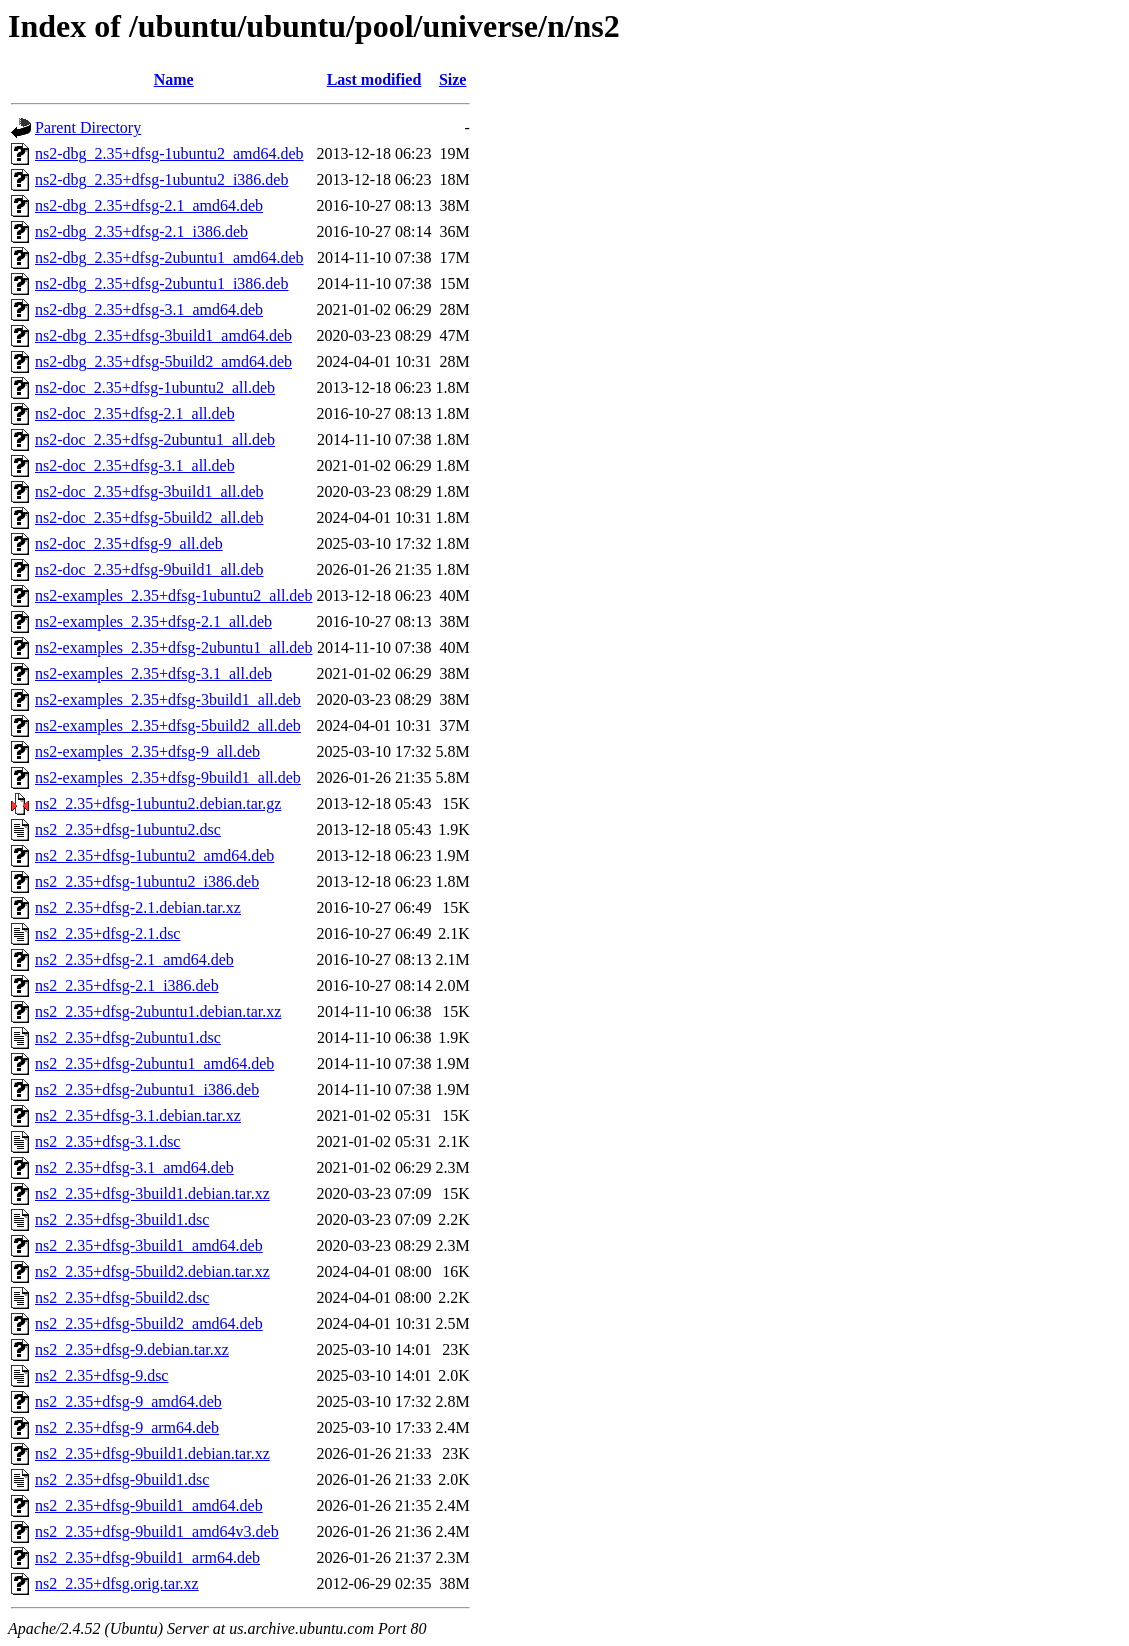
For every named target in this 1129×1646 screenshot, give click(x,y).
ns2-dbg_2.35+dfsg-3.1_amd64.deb (149, 309)
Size (453, 79)
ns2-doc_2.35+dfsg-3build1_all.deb (149, 491)
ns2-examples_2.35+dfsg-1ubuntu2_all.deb (173, 595)
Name (174, 79)
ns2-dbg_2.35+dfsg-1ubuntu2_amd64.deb (169, 153)
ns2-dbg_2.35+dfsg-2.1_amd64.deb (149, 205)
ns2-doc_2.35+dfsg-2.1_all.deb (135, 413)
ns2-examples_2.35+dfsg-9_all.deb (147, 751)
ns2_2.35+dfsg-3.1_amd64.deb (134, 1167)
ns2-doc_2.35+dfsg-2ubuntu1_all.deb (155, 439)
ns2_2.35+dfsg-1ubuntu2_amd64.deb (154, 855)
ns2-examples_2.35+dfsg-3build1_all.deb (168, 699)
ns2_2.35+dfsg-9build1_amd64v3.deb (157, 1531)
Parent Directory (88, 127)
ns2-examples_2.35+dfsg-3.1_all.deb (153, 673)
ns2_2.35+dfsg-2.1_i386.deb (127, 985)
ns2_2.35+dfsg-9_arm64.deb (127, 1427)
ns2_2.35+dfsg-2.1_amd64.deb (134, 959)
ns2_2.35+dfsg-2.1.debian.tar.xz (138, 907)
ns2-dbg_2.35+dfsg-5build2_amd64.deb (163, 361)
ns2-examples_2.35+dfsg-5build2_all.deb (168, 725)
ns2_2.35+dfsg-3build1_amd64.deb (149, 1245)
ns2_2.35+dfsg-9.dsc (101, 1375)
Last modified (374, 79)
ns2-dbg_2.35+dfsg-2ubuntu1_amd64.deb (169, 257)
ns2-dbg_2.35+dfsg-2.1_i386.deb (141, 231)
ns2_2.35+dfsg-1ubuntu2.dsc (128, 829)
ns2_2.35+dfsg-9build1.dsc (122, 1479)
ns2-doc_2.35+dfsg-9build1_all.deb (149, 569)
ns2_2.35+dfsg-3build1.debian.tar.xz (152, 1193)
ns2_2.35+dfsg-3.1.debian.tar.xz (138, 1115)
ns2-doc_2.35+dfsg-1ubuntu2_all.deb (155, 387)
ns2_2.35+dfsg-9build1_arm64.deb (147, 1557)
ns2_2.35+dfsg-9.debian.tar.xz (132, 1349)
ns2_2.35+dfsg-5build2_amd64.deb (149, 1323)
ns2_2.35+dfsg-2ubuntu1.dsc (128, 1037)
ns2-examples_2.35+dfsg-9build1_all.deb (168, 777)
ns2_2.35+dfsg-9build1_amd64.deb (149, 1505)
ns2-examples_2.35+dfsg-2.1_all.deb (153, 621)
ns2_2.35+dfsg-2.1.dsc (107, 933)
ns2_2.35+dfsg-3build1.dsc (122, 1219)
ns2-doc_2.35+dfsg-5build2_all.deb (149, 517)
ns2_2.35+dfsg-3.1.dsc (107, 1141)
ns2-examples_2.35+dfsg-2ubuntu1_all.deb (173, 647)
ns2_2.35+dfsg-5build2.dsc (122, 1297)
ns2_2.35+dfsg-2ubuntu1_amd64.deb (154, 1063)
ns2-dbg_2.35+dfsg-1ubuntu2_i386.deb (161, 179)
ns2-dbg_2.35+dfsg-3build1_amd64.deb (163, 335)
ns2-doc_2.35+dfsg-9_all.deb (129, 543)
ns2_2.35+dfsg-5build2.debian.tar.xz (152, 1271)
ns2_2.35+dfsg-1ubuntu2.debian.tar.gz (158, 803)
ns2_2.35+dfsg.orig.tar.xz (117, 1583)
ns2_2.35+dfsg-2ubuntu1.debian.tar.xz (158, 1011)
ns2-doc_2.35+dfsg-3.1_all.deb (135, 465)
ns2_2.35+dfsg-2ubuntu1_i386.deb (147, 1089)
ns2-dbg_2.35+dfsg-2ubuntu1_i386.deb (161, 283)
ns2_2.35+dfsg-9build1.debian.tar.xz (152, 1453)
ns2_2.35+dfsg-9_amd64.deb (128, 1401)
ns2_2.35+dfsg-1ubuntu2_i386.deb (147, 881)
